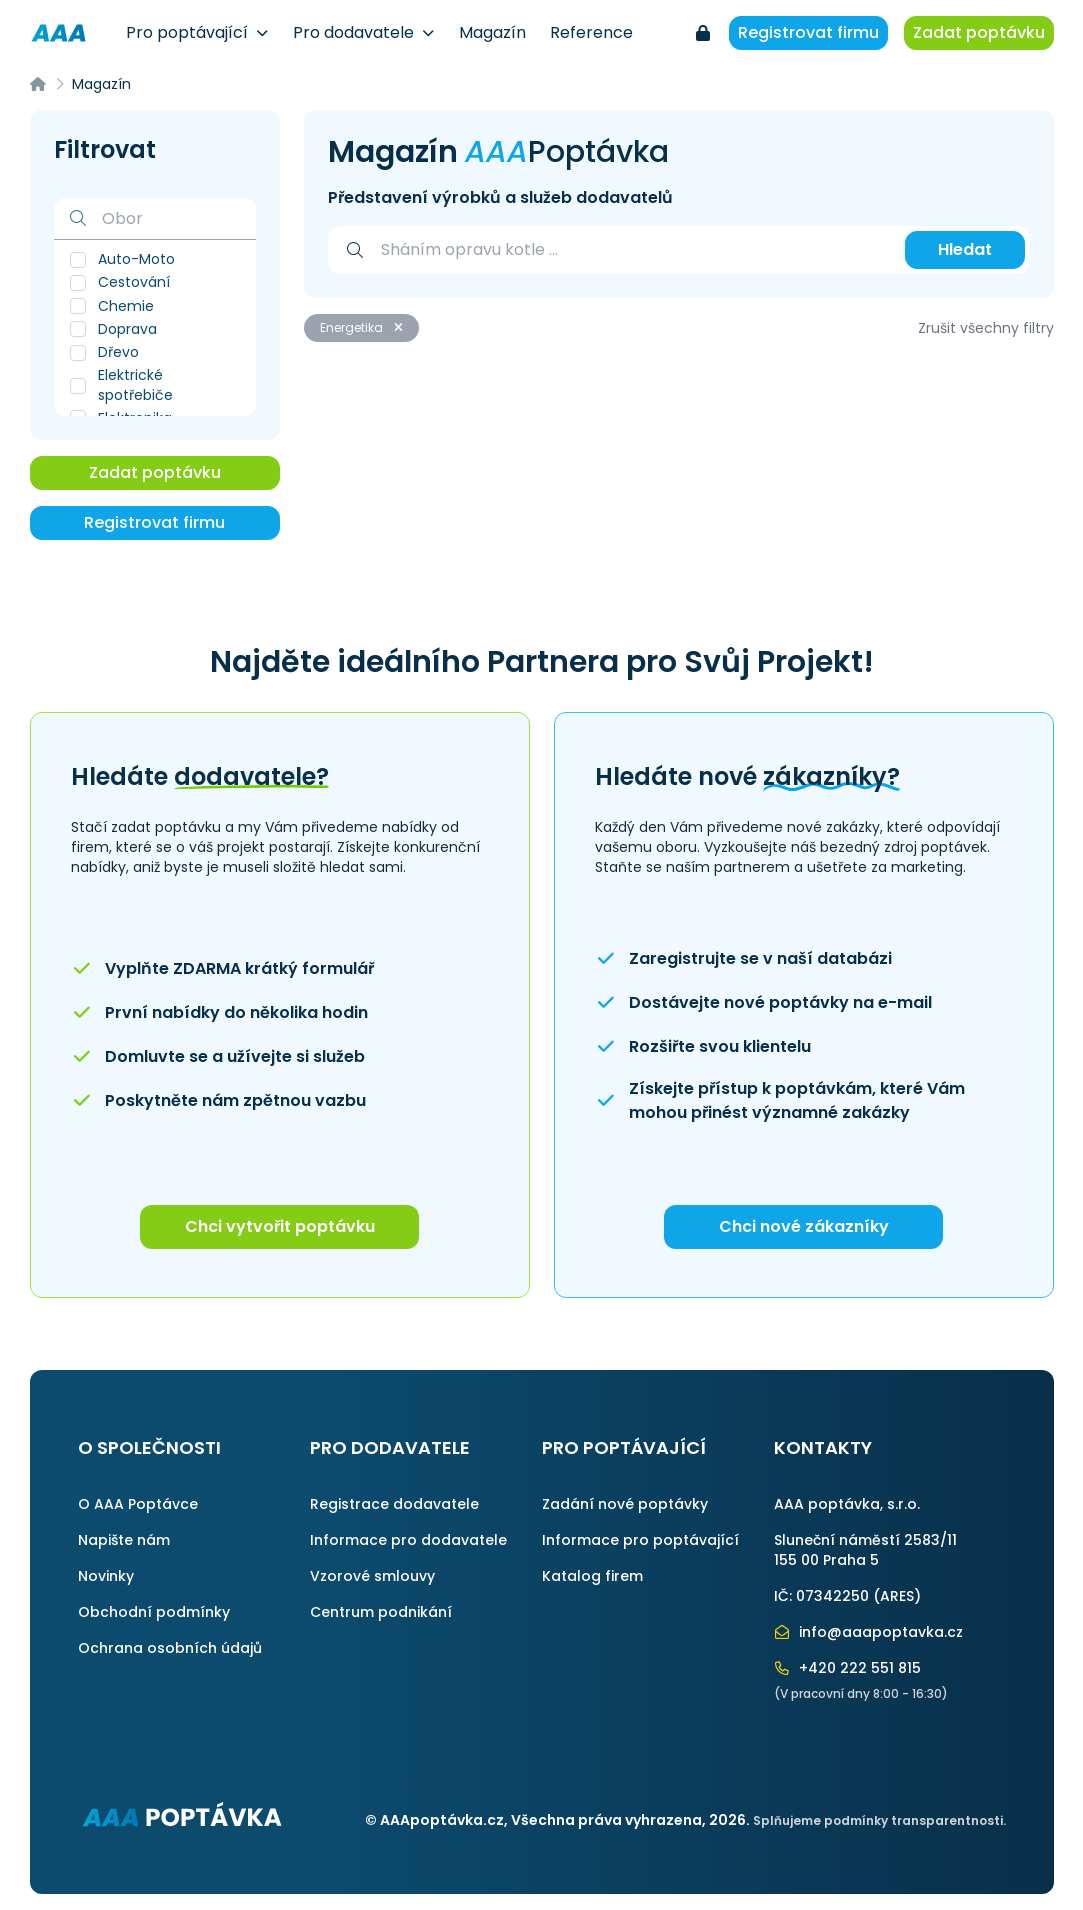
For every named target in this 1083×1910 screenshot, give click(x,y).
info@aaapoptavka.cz (869, 1632)
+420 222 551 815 (848, 1668)
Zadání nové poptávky (625, 1504)
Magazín (492, 32)
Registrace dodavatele (394, 1504)
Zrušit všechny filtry (986, 328)
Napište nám (124, 1540)
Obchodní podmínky (154, 1612)
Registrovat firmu (808, 32)
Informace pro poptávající (640, 1540)
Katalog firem (592, 1576)
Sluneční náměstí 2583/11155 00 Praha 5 (865, 1550)
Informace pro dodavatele (408, 1540)
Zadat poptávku (979, 32)
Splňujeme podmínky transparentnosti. (879, 1820)
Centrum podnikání (381, 1612)
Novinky (106, 1576)
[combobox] (633, 250)
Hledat (965, 249)
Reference (591, 32)
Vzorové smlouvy (372, 1576)
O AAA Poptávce (138, 1504)
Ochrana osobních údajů (170, 1648)
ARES (897, 1596)
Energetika (361, 327)
